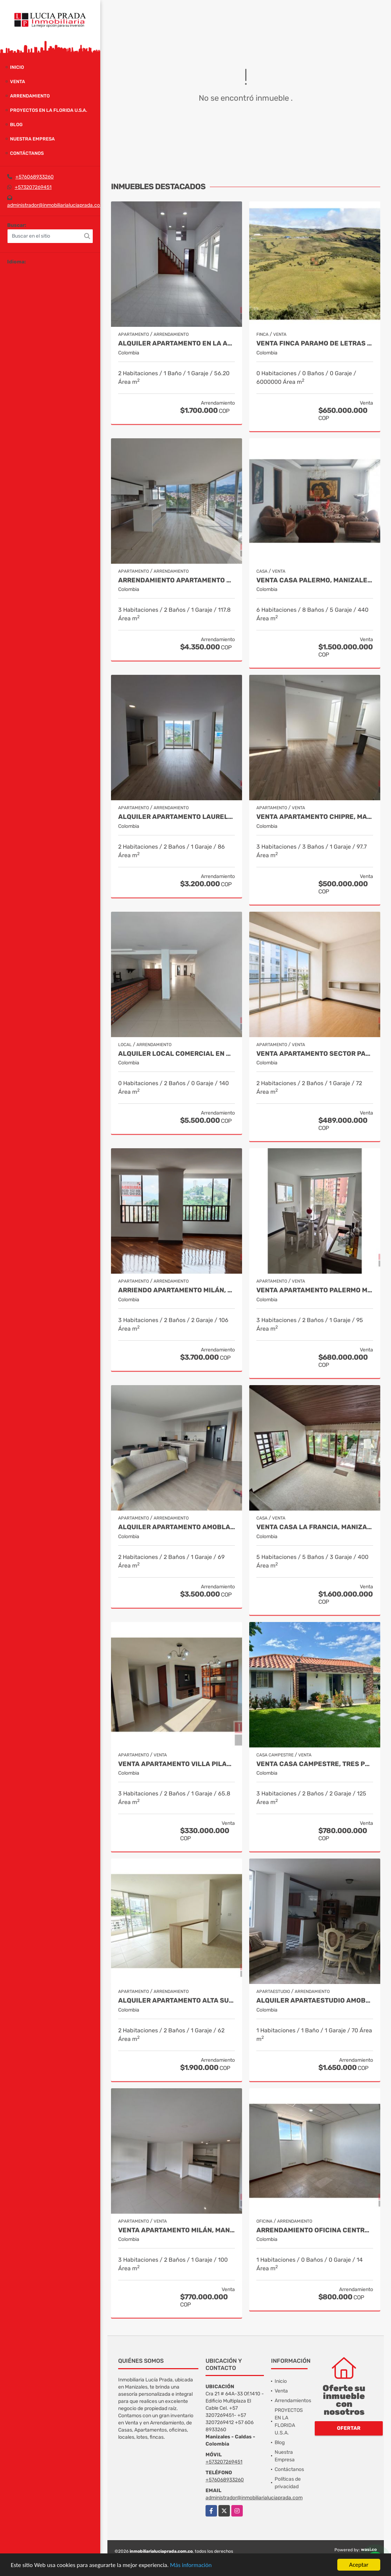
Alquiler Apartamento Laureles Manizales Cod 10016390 (176, 817)
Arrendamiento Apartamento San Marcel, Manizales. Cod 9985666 (176, 580)
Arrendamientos (293, 2401)
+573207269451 (33, 187)
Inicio (17, 67)
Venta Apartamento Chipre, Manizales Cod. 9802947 (314, 817)
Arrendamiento (30, 96)
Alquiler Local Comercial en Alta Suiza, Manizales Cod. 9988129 (176, 1054)
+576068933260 (34, 177)
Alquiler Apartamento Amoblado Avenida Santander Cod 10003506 (176, 1527)
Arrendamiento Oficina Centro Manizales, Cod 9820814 (314, 2230)
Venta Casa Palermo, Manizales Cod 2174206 (314, 580)
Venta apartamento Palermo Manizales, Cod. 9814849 (314, 1290)
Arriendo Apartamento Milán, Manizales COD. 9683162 (176, 1290)
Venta (17, 81)
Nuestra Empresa (32, 139)
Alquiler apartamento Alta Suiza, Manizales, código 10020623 (176, 2000)
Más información (191, 2565)
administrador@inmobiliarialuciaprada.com (55, 205)
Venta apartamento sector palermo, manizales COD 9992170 (314, 1054)
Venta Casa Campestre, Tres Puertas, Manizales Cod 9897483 (314, 1764)
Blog (16, 124)
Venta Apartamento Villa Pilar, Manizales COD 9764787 (176, 1764)
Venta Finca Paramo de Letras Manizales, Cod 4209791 (314, 343)
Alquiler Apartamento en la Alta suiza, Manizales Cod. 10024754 (176, 343)
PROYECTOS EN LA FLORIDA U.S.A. (48, 110)
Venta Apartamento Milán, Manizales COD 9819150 (176, 2230)
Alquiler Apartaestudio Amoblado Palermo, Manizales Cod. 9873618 (314, 2000)
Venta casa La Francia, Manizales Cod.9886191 (314, 1527)
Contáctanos (27, 153)
